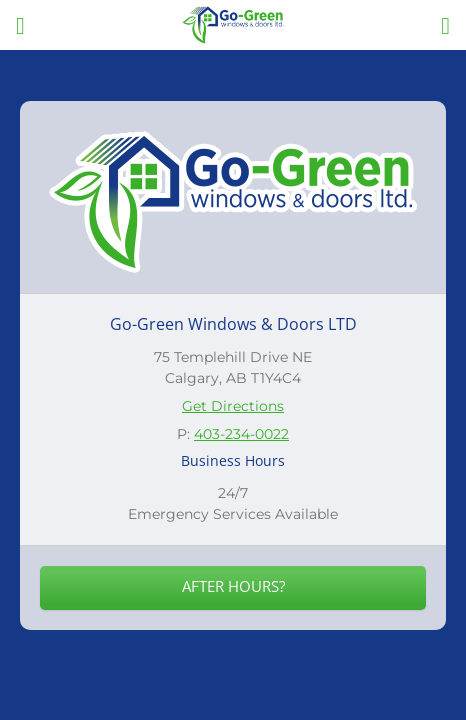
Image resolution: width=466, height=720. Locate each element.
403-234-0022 (241, 434)
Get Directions (233, 406)
